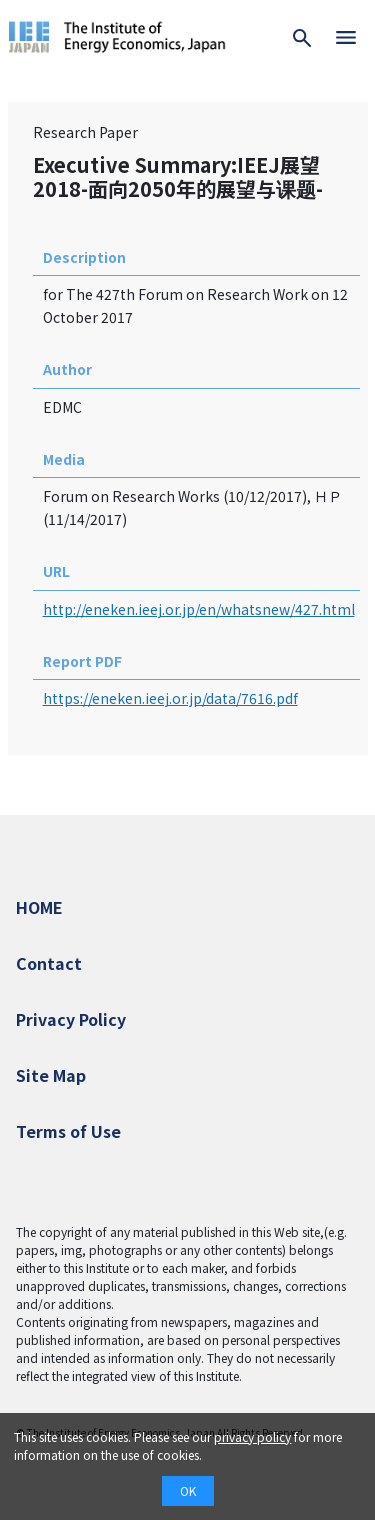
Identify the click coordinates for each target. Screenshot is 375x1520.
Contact (49, 963)
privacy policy (252, 1436)
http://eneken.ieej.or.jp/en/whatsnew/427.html (199, 609)
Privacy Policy (71, 1019)
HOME (39, 907)
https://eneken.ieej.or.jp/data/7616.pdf (170, 698)
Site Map (51, 1075)
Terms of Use (68, 1131)
